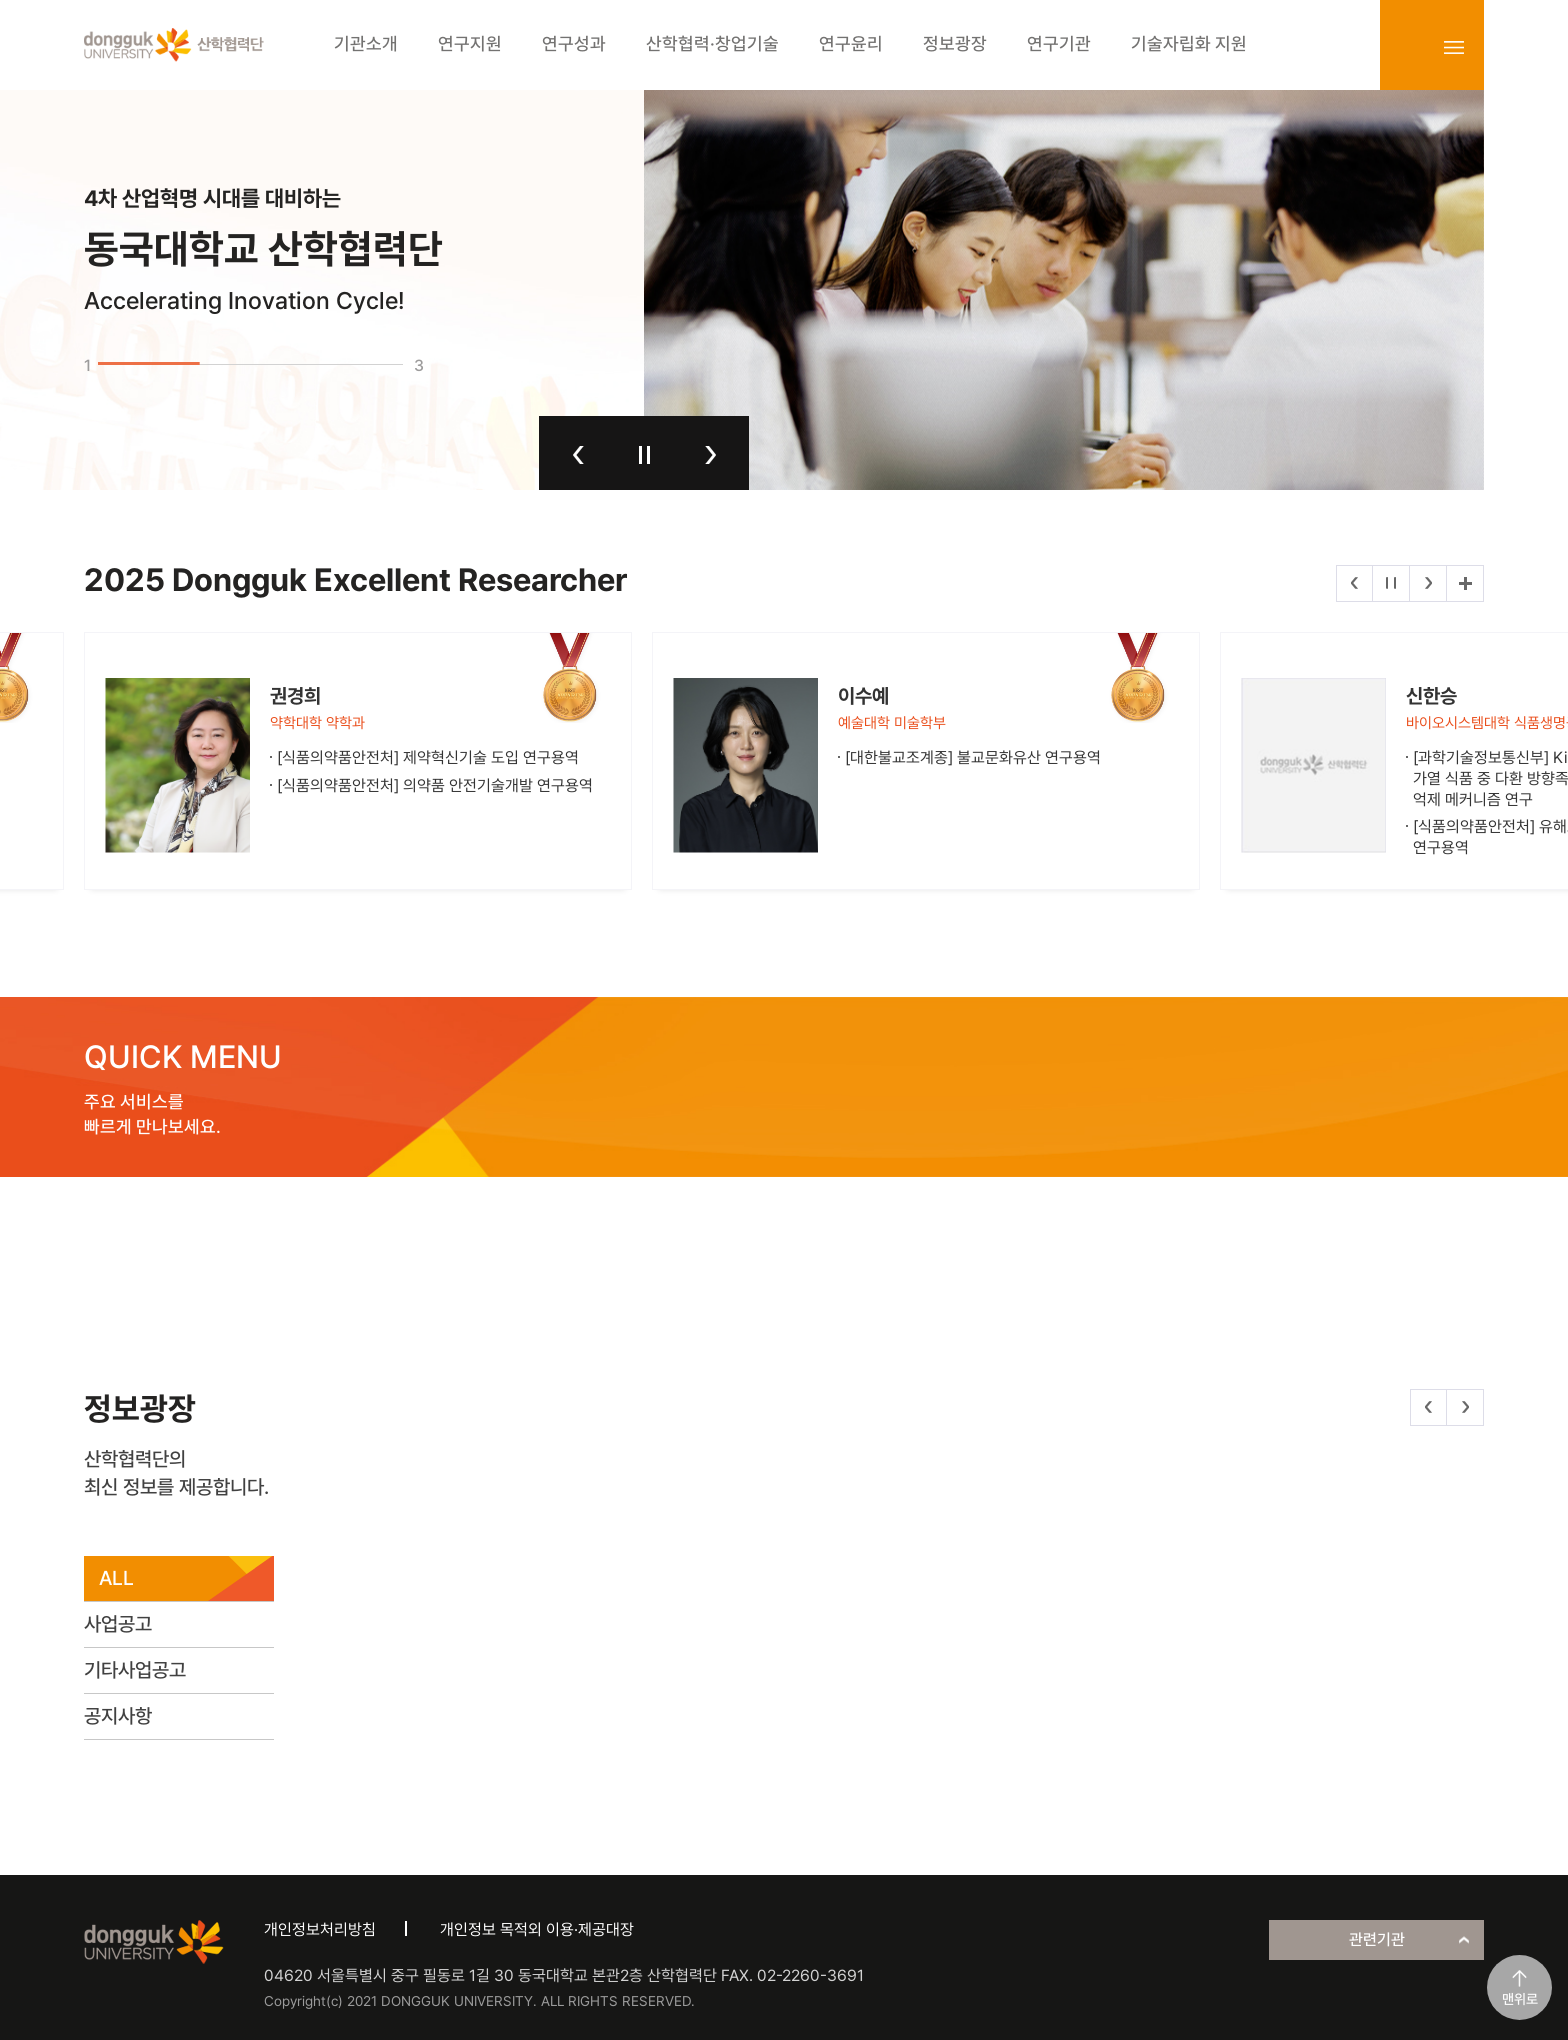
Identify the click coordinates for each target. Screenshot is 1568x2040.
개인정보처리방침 (320, 1929)
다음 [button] (710, 455)
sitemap (1454, 47)
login (1410, 47)
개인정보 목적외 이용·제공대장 (537, 1929)
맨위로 (1520, 1999)
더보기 (1465, 583)
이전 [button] (578, 455)
